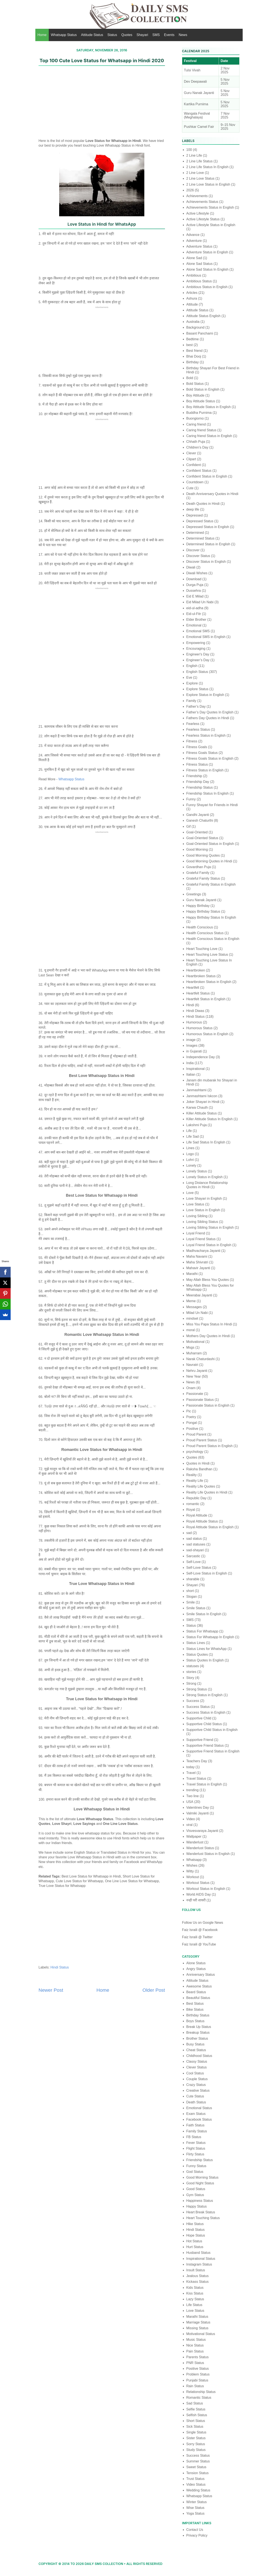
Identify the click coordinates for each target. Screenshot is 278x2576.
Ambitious (193, 275)
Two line (192, 1796)
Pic (188, 1411)
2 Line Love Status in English (208, 184)
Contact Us (194, 2529)
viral (189, 1825)
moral (190, 1330)
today (190, 1767)
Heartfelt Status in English (205, 999)
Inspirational (195, 1069)
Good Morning (197, 849)
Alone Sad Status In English (207, 269)
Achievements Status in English (210, 207)
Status (112, 35)
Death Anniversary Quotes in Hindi (212, 494)
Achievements (197, 196)
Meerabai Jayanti (199, 1295)
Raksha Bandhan (199, 1469)
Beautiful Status (198, 1998)
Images (191, 1045)
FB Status (193, 2137)
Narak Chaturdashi (200, 1359)
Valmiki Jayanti (197, 1813)
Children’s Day (197, 447)
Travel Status (196, 1778)
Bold (189, 378)
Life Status (194, 2305)
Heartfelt (192, 987)
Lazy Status (195, 2299)
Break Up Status (198, 2027)
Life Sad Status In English (205, 1142)
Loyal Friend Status (201, 1239)
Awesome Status (199, 1986)
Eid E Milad (194, 596)
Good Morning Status (202, 2177)
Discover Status (198, 556)
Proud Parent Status (201, 1440)
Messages (194, 1307)
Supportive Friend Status (205, 1745)
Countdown (194, 482)
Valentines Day (197, 1807)
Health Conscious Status (205, 933)
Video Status (195, 2484)
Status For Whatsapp (202, 1631)
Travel (191, 1773)
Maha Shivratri (197, 1262)
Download (193, 579)
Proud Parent (196, 1434)
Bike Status (194, 2009)
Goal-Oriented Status (202, 838)
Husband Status (198, 2252)
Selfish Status (196, 2415)
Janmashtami (196, 1090)
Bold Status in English (202, 389)
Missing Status (197, 2328)
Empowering (195, 643)
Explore (192, 683)
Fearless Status (198, 729)
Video (190, 1819)
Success (192, 1701)
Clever (191, 453)
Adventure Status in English (207, 252)
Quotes (126, 35)
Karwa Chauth (197, 1107)
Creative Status (197, 2090)
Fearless (192, 724)
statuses (192, 1666)
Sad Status (194, 2403)
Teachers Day (196, 1761)
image (191, 1040)
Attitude (192, 304)
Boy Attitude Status (200, 401)
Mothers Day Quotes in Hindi (208, 1336)
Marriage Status (198, 2322)
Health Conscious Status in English (212, 939)
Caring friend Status (201, 430)
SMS (156, 35)
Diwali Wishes (197, 573)
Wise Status (195, 2508)
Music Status (196, 2339)
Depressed (194, 515)
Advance (192, 235)
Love (190, 1193)
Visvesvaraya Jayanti (202, 1831)
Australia (192, 321)
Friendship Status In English (207, 793)
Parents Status (197, 2357)
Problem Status (197, 2374)
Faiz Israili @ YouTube (199, 1944)
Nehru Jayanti (196, 1370)
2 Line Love (195, 173)
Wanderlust (194, 1842)
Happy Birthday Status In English (211, 917)
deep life (192, 509)
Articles (191, 292)
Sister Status (196, 2438)
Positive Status (197, 2368)
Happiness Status (199, 2200)
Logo (190, 1154)
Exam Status (196, 2114)
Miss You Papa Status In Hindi (209, 1324)
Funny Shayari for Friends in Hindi (212, 805)
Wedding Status (198, 2490)
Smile (190, 1602)
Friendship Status (199, 787)
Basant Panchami (199, 333)
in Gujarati (194, 1051)
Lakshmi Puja (196, 1125)
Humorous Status (199, 1028)
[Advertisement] (102, 104)
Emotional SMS (198, 631)
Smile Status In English (203, 1614)
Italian (190, 1074)
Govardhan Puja (198, 867)
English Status (197, 672)
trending (192, 1790)
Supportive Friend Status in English (212, 1751)
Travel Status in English (204, 1784)
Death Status (196, 2102)
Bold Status (195, 383)
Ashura (191, 298)
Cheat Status (196, 2050)
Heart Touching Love (201, 949)
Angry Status (196, 1969)
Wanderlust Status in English (208, 1854)
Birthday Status (197, 2015)
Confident (193, 465)
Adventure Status (199, 246)
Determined (195, 532)
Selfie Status (195, 2409)
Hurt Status (194, 2247)
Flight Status (195, 2148)
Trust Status (195, 2479)
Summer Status (198, 2461)
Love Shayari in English (204, 1198)
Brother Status (197, 2038)
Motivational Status (200, 2334)
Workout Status (197, 1883)
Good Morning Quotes (203, 855)
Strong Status (196, 1689)
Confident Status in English (206, 476)
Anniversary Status (200, 1974)
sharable (192, 1579)
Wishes (191, 1865)
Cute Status (195, 2096)
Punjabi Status (197, 2380)
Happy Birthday (197, 906)
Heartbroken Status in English (208, 982)
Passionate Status (200, 1399)
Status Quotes (197, 1654)
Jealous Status (197, 2276)
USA (189, 1802)
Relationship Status (201, 2392)
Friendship (194, 776)
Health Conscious (199, 927)
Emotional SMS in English (205, 637)
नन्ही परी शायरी (196, 1900)
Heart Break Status (200, 2212)
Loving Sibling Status (202, 1222)
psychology (194, 1451)
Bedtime (192, 339)
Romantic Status (198, 2397)
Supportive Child (198, 1718)
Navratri (192, 1365)
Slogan (191, 1596)
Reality (191, 1475)
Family (191, 701)
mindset (192, 1318)
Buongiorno (195, 418)
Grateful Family (197, 873)
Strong (191, 1683)
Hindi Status (59, 1967)
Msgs (190, 1347)
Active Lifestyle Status (203, 219)
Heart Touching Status (203, 2218)
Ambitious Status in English (207, 287)
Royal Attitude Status (202, 1521)
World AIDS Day (198, 1894)
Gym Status (195, 2195)
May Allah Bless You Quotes (207, 1280)
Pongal (191, 1422)
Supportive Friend (199, 1740)
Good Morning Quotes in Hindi (209, 861)
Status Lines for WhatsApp (206, 1649)
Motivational (195, 1342)
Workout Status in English (205, 1889)
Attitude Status (92, 35)
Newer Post (51, 1990)
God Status (194, 2171)
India (190, 1063)
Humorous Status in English (207, 1034)
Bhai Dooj (193, 356)
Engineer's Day (197, 654)
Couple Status (197, 2079)
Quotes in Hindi (197, 1463)
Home (42, 35)
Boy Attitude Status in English (208, 407)
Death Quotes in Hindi (203, 503)
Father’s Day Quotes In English (210, 712)
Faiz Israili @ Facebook (200, 1930)
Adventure (194, 240)
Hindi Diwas (195, 1011)
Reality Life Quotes (200, 1486)
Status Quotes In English (205, 1660)
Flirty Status (195, 2154)
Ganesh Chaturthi (199, 820)
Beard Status (196, 1992)
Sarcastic (193, 1556)
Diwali (190, 567)
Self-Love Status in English (206, 1573)
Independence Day (200, 1057)
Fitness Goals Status (202, 753)
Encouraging (195, 648)
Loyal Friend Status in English (208, 1245)
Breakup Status (197, 2032)
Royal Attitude (196, 1515)
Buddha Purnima (199, 412)
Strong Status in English (204, 1695)
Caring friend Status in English (209, 436)
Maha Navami (196, 1256)
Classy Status (196, 2061)
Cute (189, 488)
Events (169, 35)
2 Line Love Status (200, 178)
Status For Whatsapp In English (210, 1637)
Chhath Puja (195, 441)
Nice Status (195, 2345)
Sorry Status (195, 2444)
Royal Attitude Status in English (210, 1527)
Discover (192, 550)
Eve (189, 677)
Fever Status (196, 2143)
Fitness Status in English (205, 770)
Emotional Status (199, 2108)
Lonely (191, 1165)
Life (189, 1131)
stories (191, 1672)
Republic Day (196, 1498)
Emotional (193, 625)
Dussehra (193, 590)
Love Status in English (203, 1210)
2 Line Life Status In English (207, 167)
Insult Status (195, 2270)
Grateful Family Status (203, 878)
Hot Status (194, 2241)
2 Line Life (194, 155)
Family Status (196, 2131)
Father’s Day (196, 706)
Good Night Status (200, 2183)
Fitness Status (197, 764)
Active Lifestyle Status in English (210, 225)
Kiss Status (194, 2293)
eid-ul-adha (194, 608)
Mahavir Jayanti (198, 1268)
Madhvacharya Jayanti (203, 1251)
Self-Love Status (198, 1567)
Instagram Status (199, 2264)
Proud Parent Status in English (209, 1446)
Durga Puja (194, 585)
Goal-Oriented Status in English (210, 844)
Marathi (192, 1274)
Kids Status (194, 2287)
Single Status (196, 2432)
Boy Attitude (195, 395)
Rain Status (195, 2386)
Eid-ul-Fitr (193, 614)
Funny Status (196, 2166)
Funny (191, 799)
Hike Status (195, 2224)
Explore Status (197, 689)
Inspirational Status (200, 2258)
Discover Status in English (206, 561)
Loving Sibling (197, 1216)
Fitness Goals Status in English (209, 758)
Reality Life (194, 1480)
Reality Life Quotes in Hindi (206, 1492)
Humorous (194, 1022)
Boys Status (195, 2021)
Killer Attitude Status (201, 1113)
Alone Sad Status (199, 264)
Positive (192, 1428)
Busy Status (195, 2044)
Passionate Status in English (207, 1405)
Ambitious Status (199, 281)
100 (189, 150)
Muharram (194, 1353)
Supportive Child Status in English (212, 1730)
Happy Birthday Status (203, 911)
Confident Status (198, 470)
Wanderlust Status (200, 1848)
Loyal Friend (195, 1233)
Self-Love (193, 1562)
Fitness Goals (196, 747)
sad (189, 1533)
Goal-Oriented (197, 832)
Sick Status (194, 2426)
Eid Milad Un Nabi (200, 602)
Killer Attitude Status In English (209, 1119)
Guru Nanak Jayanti (201, 900)
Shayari (142, 35)
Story (190, 1678)
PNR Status (195, 2363)
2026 (190, 190)
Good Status (195, 2189)
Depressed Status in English (207, 527)
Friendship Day (197, 782)
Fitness (191, 741)
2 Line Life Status (199, 161)
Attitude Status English (203, 316)
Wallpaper (193, 1836)
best (189, 345)
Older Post (153, 1990)
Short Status (195, 2421)
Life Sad (192, 1136)
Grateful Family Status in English (211, 884)
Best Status (195, 2003)
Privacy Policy (197, 2535)
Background (195, 327)
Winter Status (196, 2502)
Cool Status (195, 2073)
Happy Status (196, 2206)
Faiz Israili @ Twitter (197, 1937)
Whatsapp (194, 1860)
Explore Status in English (205, 695)
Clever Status (196, 2067)
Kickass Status (197, 2281)
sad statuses (195, 1544)
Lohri (190, 1160)
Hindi (190, 1005)
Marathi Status (197, 2316)
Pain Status (195, 2351)
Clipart (191, 459)
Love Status (195, 1204)
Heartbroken (195, 970)
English (191, 666)
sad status (194, 1538)
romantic (192, 1504)
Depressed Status (199, 521)
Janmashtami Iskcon (201, 1096)
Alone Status (196, 1963)
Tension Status (197, 2473)
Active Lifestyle (197, 213)
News (183, 35)
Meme (191, 1301)
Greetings (193, 894)
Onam (191, 1388)
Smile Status (195, 1608)
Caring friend (196, 424)
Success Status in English (205, 1712)
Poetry (191, 1417)
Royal (190, 1509)
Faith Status (195, 2125)
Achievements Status (202, 201)
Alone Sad (194, 258)
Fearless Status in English (206, 735)
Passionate (194, 1394)
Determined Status (200, 538)
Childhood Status (199, 2056)
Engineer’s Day (197, 660)
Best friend (194, 350)
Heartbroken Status (201, 976)
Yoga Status (195, 2513)
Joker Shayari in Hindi (202, 1102)
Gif (188, 826)
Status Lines (195, 1643)
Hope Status (195, 2235)
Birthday (192, 362)
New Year (193, 1376)
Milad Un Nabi (197, 1313)
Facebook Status (199, 2119)
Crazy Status (196, 2085)
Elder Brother (196, 619)
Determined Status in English (208, 544)
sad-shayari (195, 1550)
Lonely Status (196, 1171)
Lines (190, 1148)
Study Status (196, 2450)
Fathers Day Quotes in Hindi (207, 718)
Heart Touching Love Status (207, 954)
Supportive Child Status (204, 1724)
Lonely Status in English (204, 1177)
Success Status (198, 1707)
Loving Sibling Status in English (210, 1227)
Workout (192, 1877)
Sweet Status (196, 2467)
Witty (190, 1871)
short (190, 1591)
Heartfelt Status (198, 993)
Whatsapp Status (64, 35)
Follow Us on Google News (202, 1922)
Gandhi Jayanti (197, 815)
